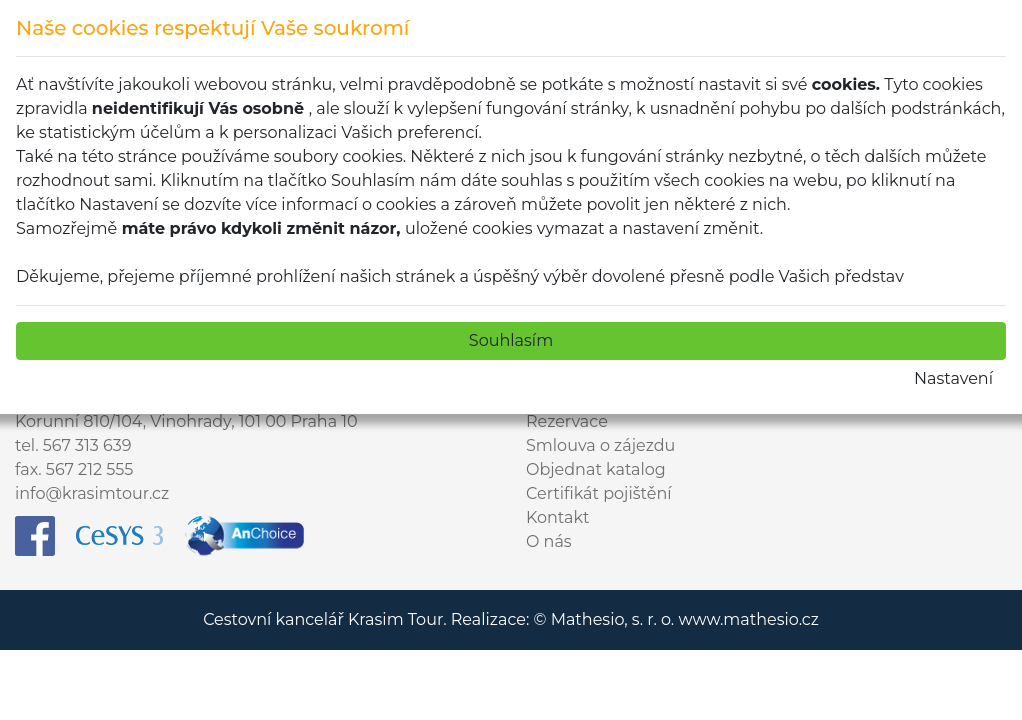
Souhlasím (511, 340)
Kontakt (558, 517)
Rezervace (567, 421)
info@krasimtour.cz (92, 493)
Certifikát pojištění (599, 493)
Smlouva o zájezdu (600, 445)
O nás (549, 541)
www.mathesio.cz (748, 619)
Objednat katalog (596, 469)
